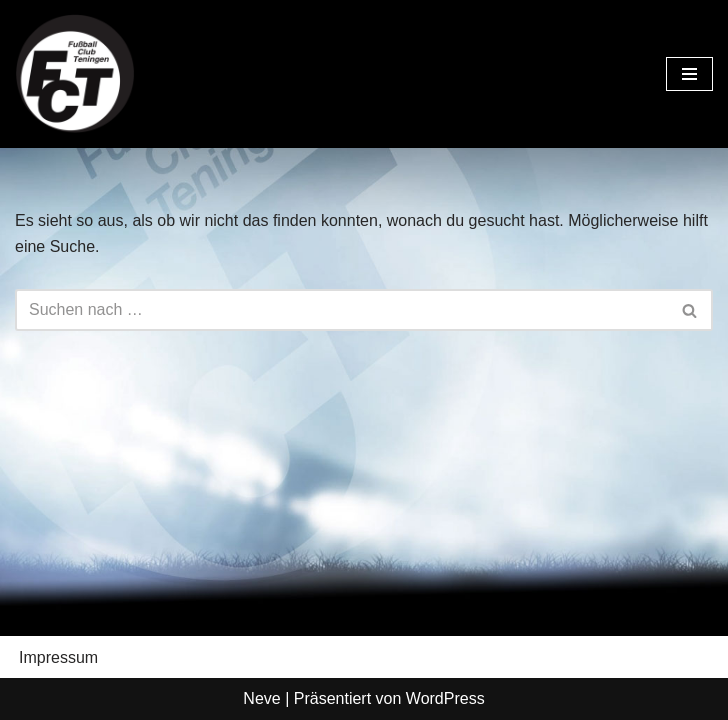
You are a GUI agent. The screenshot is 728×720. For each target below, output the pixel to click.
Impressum (58, 657)
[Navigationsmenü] (689, 74)
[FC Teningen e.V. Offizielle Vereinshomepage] (75, 74)
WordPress (445, 698)
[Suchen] (341, 310)
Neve (261, 698)
